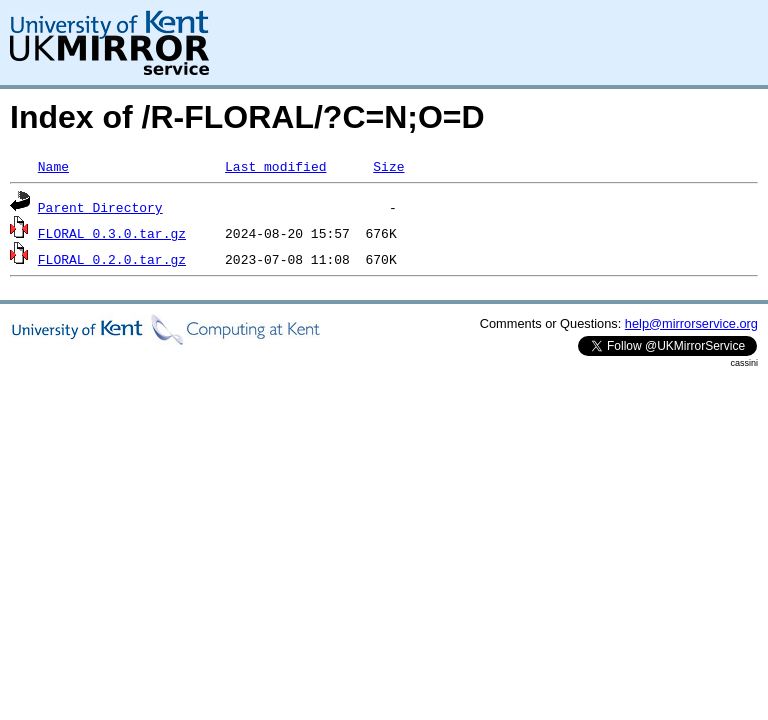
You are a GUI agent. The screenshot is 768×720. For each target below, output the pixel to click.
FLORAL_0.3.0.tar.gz (112, 233)
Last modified (275, 166)
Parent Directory (100, 207)
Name (53, 166)
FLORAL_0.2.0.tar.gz (112, 259)
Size (388, 166)
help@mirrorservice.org (691, 323)
